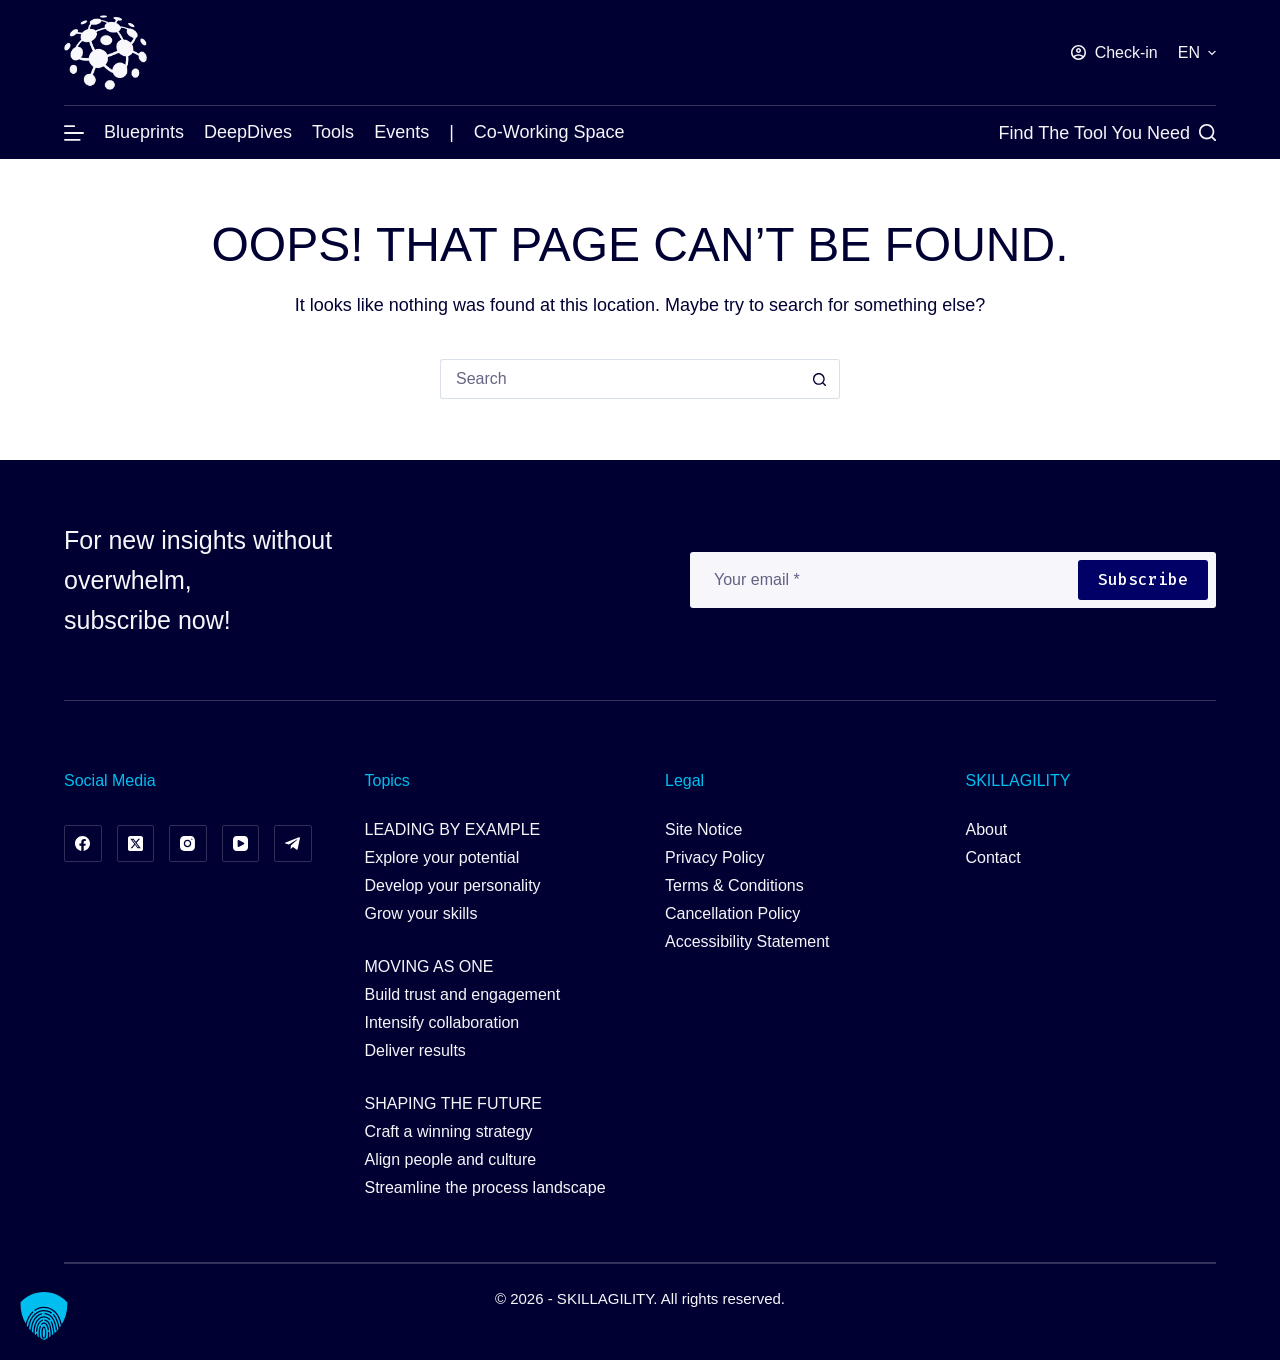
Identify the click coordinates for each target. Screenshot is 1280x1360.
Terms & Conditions (734, 885)
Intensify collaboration (442, 1022)
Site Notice (703, 829)
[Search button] (820, 379)
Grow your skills (421, 913)
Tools (333, 132)
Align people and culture (451, 1159)
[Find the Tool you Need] (1108, 133)
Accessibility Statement (747, 941)
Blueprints (144, 132)
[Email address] (883, 580)
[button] (1197, 53)
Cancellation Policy (732, 913)
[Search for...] (620, 379)
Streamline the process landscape (485, 1187)
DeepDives (248, 132)
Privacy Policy (715, 857)
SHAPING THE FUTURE (454, 1103)
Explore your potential (442, 857)
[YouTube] (241, 844)
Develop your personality (453, 885)
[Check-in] (1114, 53)
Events (401, 132)
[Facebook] (83, 844)
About (987, 829)
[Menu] (74, 133)
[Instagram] (188, 844)
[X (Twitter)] (136, 844)
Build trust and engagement (463, 994)
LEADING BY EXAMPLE (453, 829)
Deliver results (415, 1050)
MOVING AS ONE (429, 966)
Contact (993, 857)
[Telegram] (293, 844)
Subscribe (1143, 579)
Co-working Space (549, 132)
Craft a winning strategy (449, 1131)
